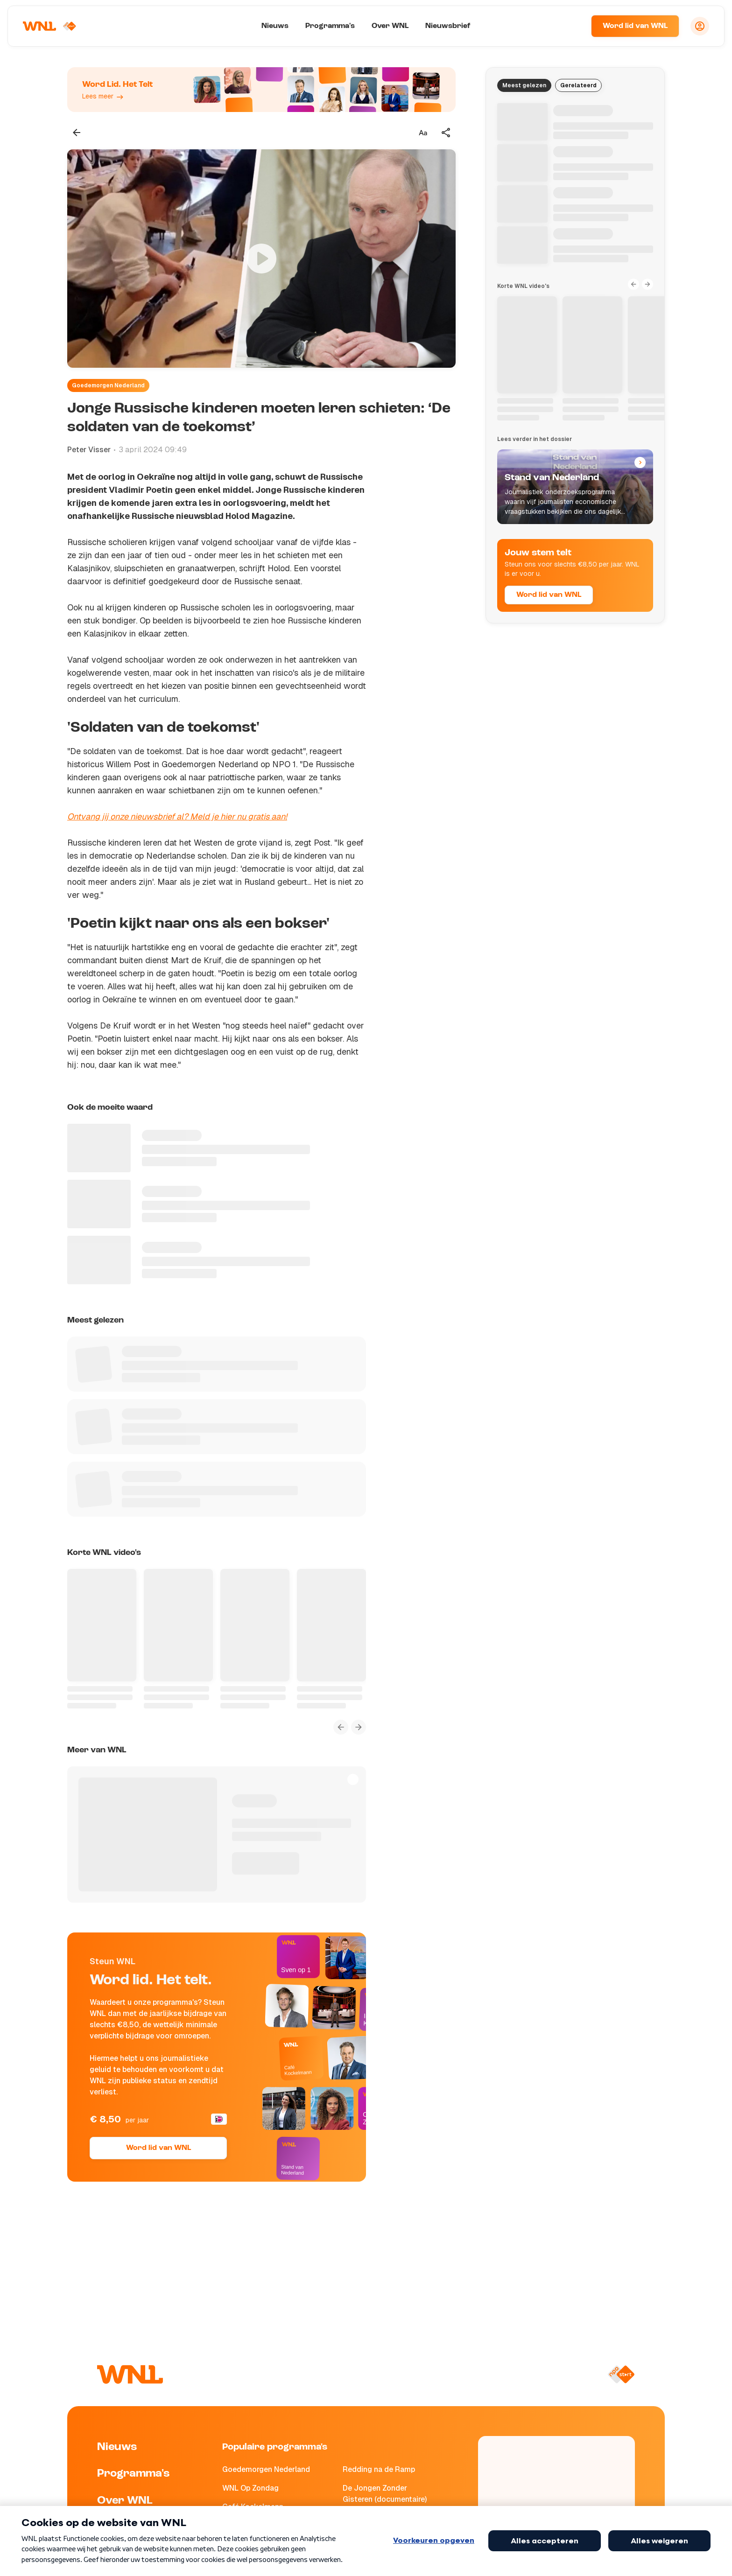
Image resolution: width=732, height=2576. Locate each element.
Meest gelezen (524, 85)
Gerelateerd (578, 85)
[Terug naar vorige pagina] (76, 132)
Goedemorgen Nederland (108, 385)
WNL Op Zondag (250, 2488)
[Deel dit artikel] (446, 132)
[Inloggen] (699, 26)
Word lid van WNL (635, 26)
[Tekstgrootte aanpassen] (423, 132)
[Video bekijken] (261, 258)
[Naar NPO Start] (621, 2374)
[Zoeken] (572, 26)
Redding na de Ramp (379, 2469)
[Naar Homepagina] (50, 26)
